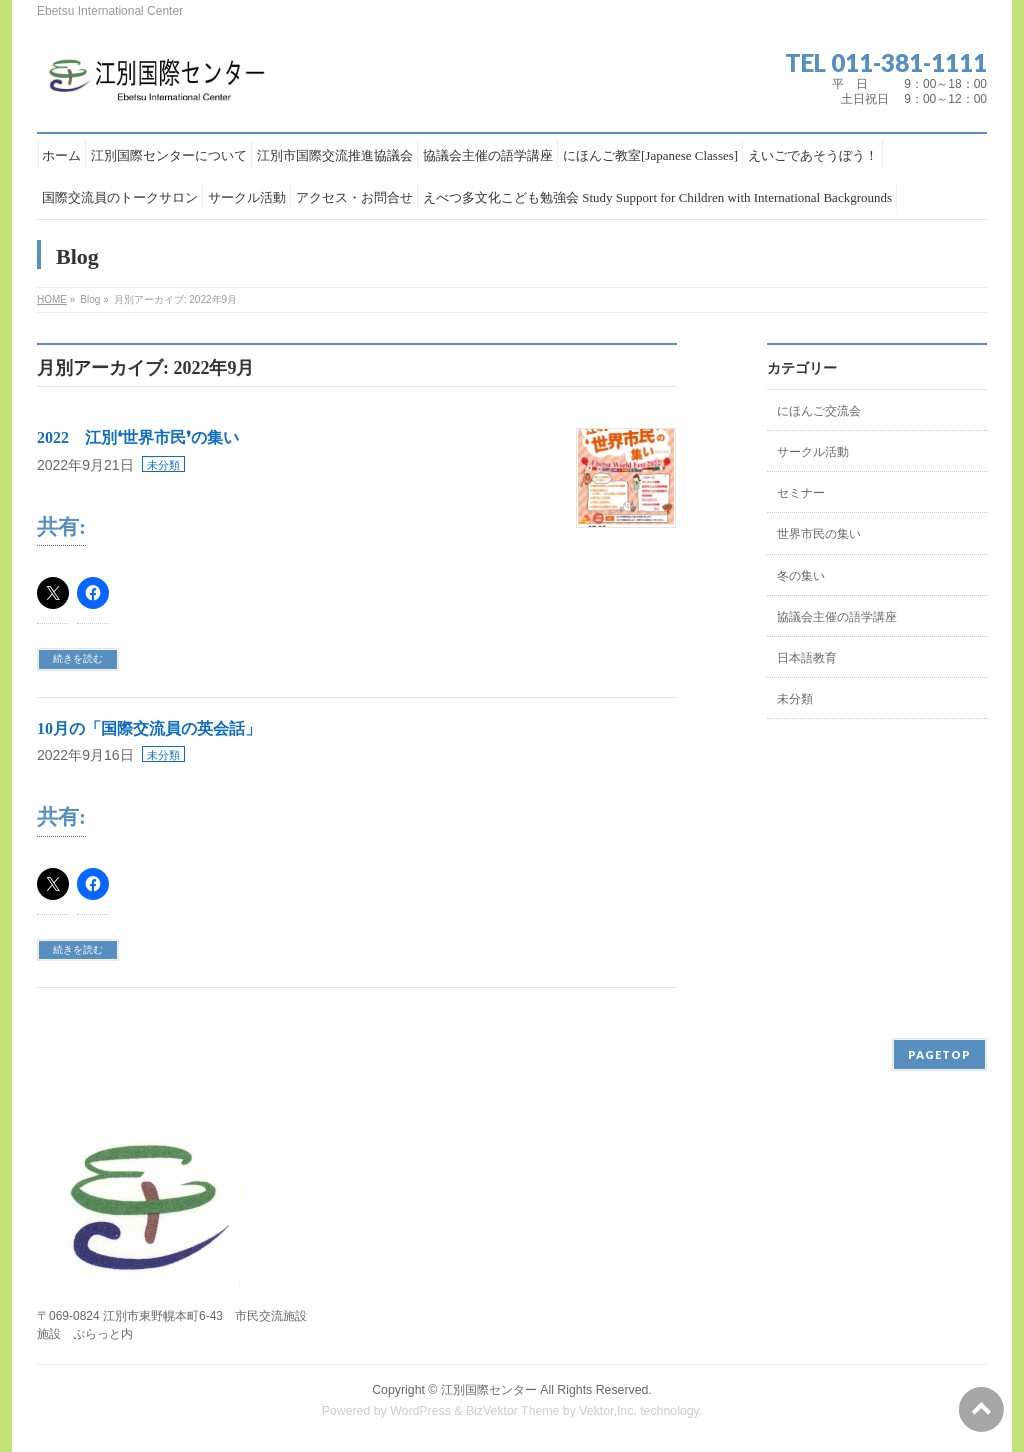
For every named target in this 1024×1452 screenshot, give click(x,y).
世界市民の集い (819, 534)
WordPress (420, 1411)
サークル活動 (813, 452)
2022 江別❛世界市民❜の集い (138, 437)
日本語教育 (807, 658)
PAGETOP (939, 1054)
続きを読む (78, 658)
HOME (52, 299)
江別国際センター (489, 1390)
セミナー (801, 493)
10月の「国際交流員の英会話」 (149, 728)
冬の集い (801, 576)
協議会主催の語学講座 (837, 617)
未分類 (163, 465)
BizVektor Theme (513, 1411)
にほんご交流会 (819, 411)
